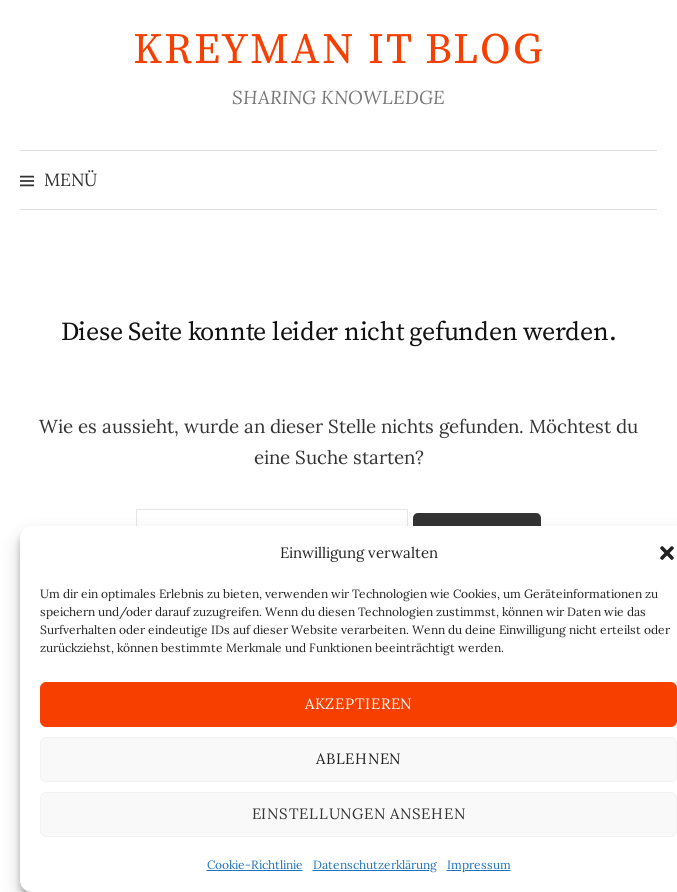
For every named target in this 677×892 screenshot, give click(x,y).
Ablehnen (358, 758)
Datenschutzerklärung (375, 864)
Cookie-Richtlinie (255, 864)
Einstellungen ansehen (359, 813)
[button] (667, 553)
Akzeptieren (358, 703)
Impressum (479, 864)
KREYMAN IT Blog (338, 50)
